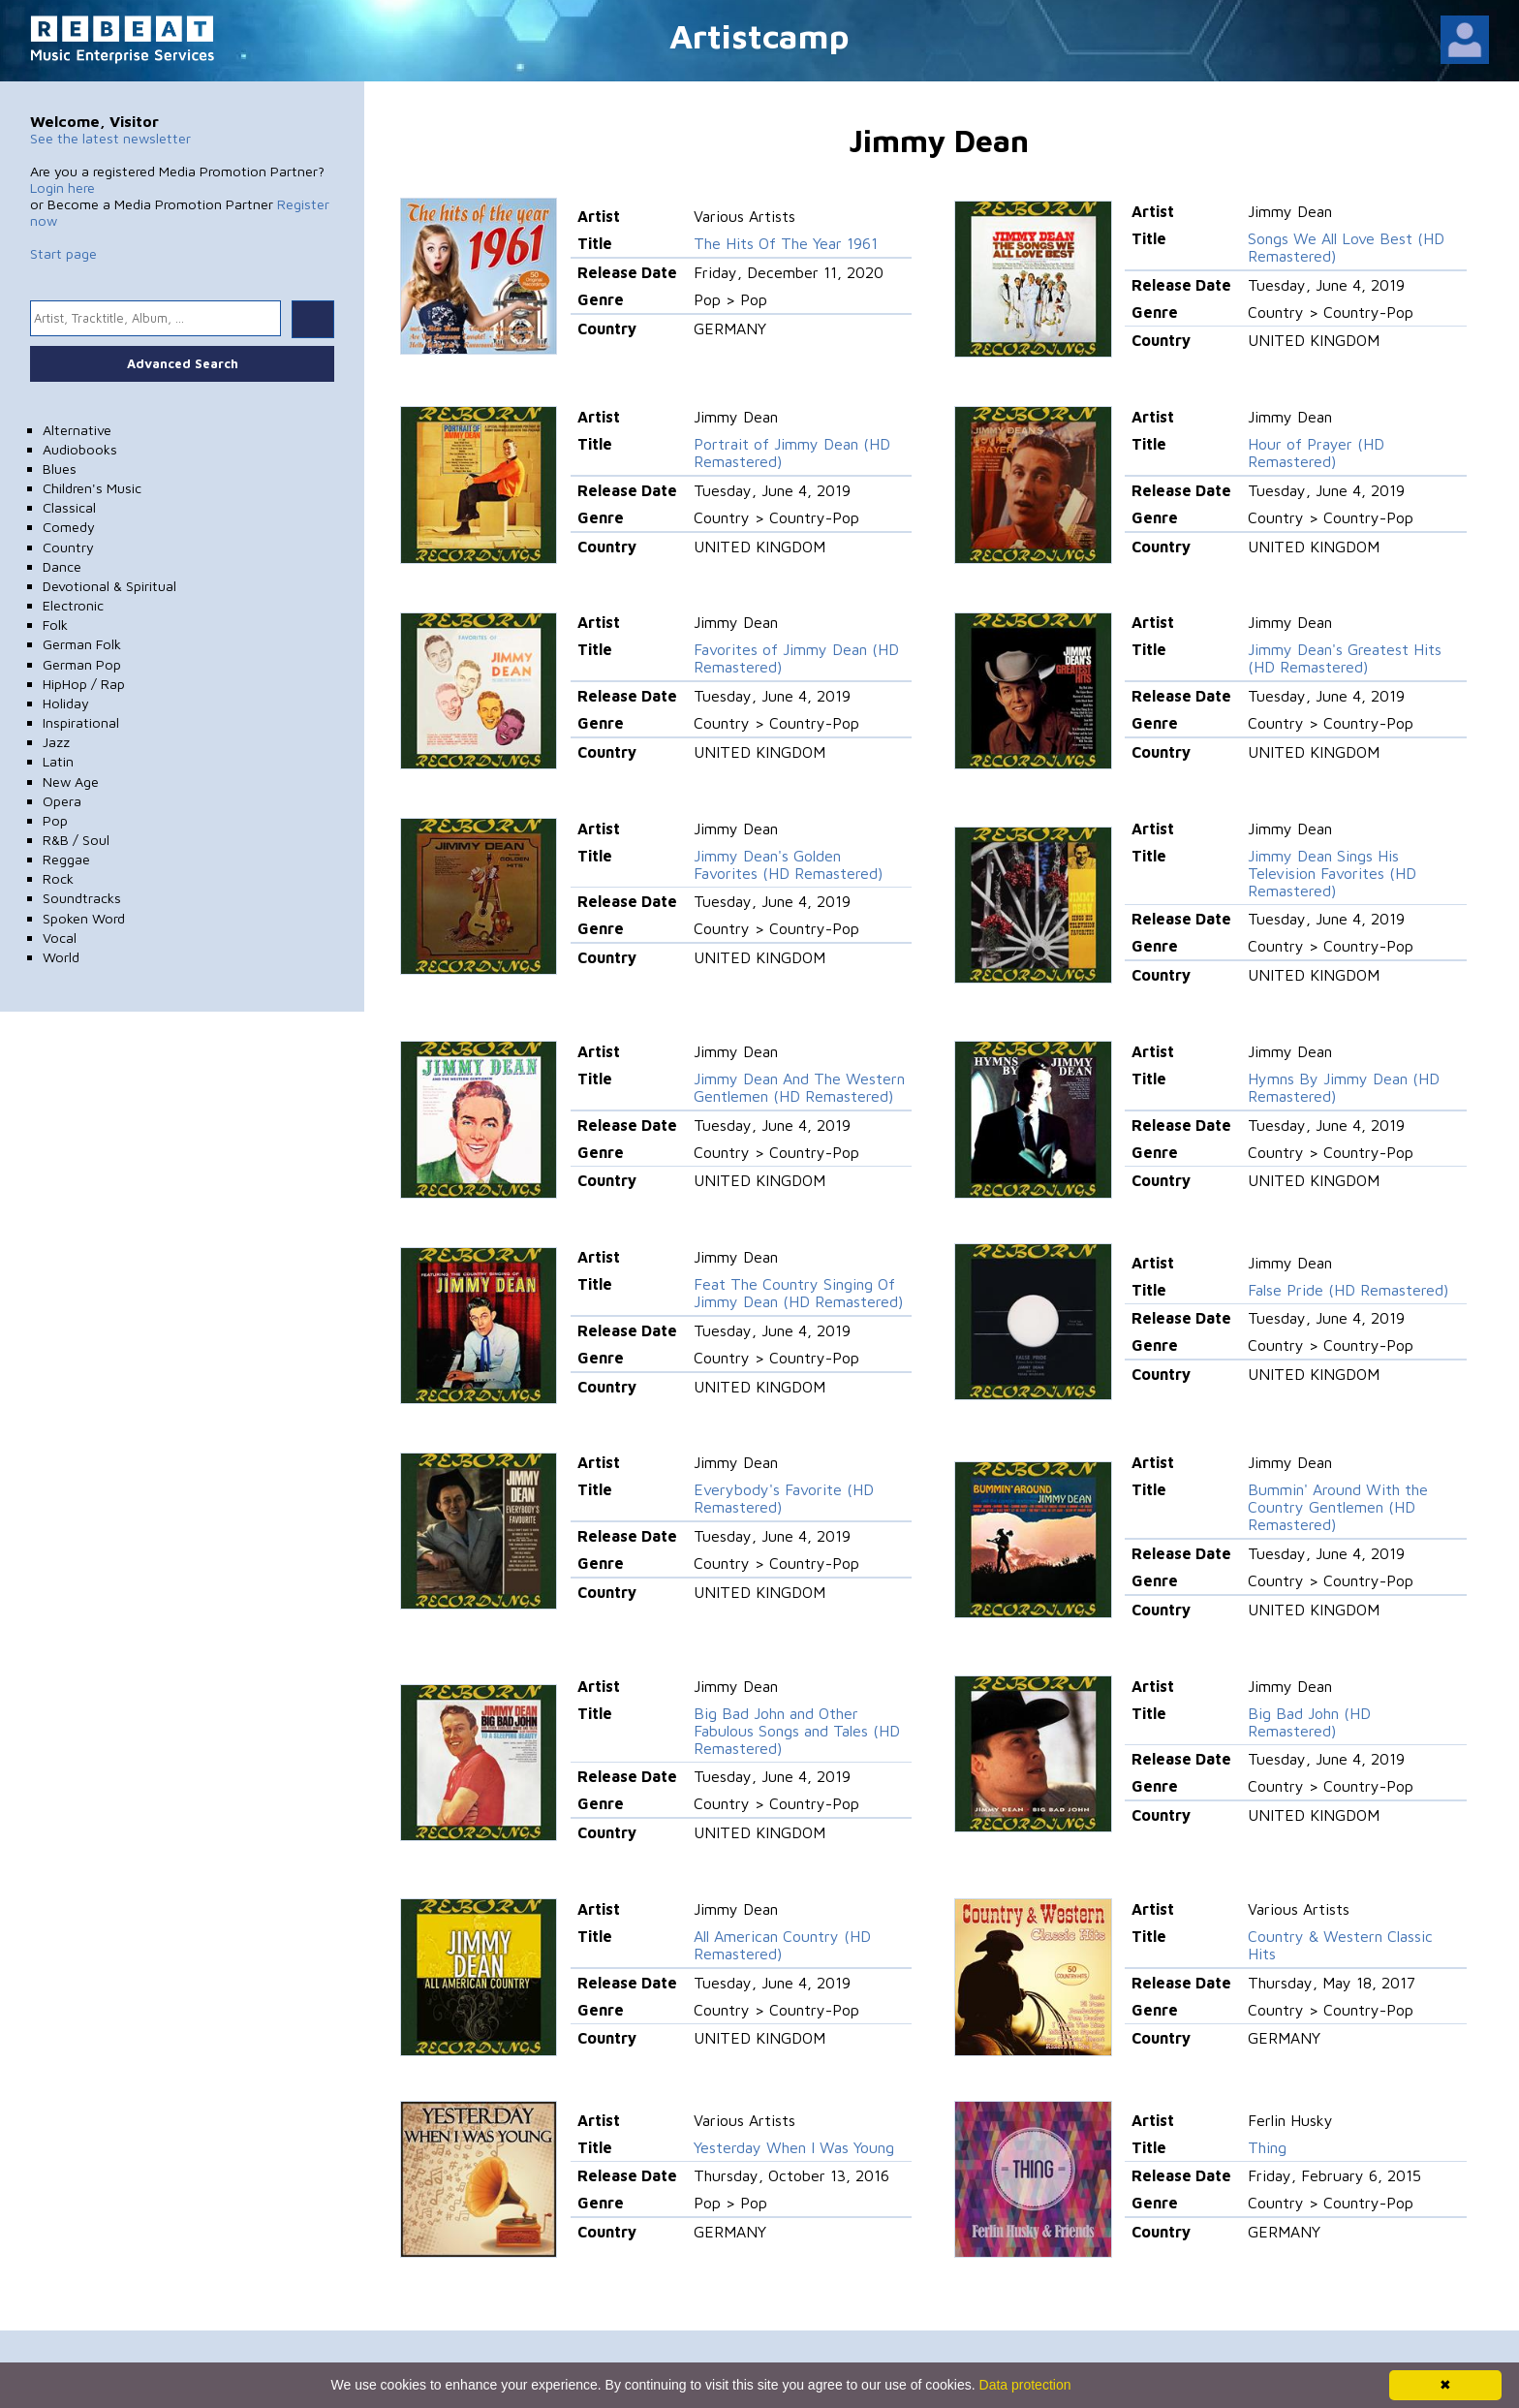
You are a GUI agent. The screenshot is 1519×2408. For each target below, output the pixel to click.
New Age (71, 781)
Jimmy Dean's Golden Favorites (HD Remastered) (788, 864)
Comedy (69, 526)
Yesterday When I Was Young (794, 2147)
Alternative (77, 430)
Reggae (66, 859)
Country (68, 547)
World (61, 957)
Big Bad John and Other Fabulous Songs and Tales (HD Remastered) (797, 1730)
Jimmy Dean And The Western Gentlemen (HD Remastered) (799, 1087)
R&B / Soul (76, 839)
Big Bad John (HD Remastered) (1309, 1721)
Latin (58, 761)
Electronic (73, 605)
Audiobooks (80, 449)
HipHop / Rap (84, 683)
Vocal (60, 937)
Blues (60, 468)
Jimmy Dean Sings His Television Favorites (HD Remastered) (1332, 873)
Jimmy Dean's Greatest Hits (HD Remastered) (1345, 658)
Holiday (66, 703)
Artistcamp (759, 35)
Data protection (1025, 2384)
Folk (55, 624)
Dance (62, 566)
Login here (62, 187)
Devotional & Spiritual (109, 586)
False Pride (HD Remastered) (1348, 1289)
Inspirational (81, 722)
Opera (62, 801)
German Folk (82, 644)
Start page (63, 253)
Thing (1267, 2147)
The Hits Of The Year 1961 (786, 243)
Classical (69, 507)
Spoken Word (84, 918)
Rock (58, 878)
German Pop (82, 664)
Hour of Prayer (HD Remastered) (1316, 452)
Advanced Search (182, 363)
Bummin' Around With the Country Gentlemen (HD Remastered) (1338, 1507)
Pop (55, 820)
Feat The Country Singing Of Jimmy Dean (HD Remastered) (798, 1292)
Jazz (56, 742)
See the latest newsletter (110, 138)
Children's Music (92, 488)
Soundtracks (82, 898)
